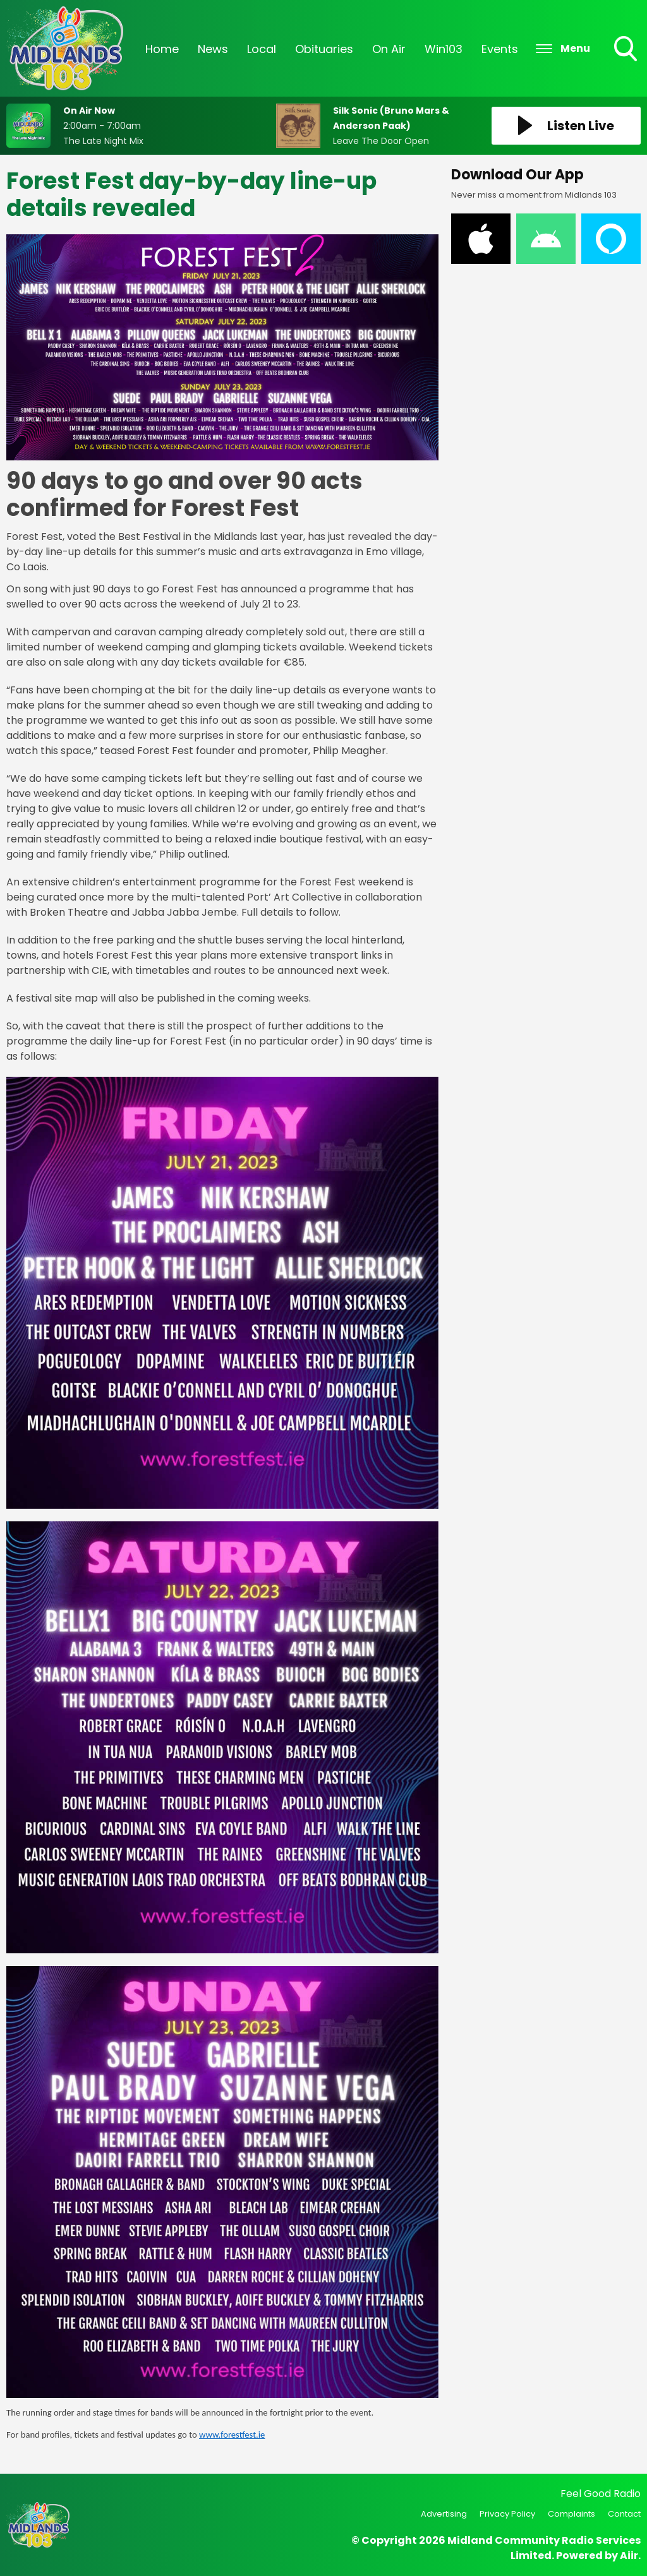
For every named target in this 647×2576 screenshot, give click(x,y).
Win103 (444, 49)
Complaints (571, 2514)
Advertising (444, 2514)
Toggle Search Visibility (627, 50)
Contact (624, 2514)
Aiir (629, 2555)
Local (261, 49)
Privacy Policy (507, 2514)
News (213, 49)
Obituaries (324, 49)
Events (499, 49)
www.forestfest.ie (232, 2434)
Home (162, 49)
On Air (389, 49)
